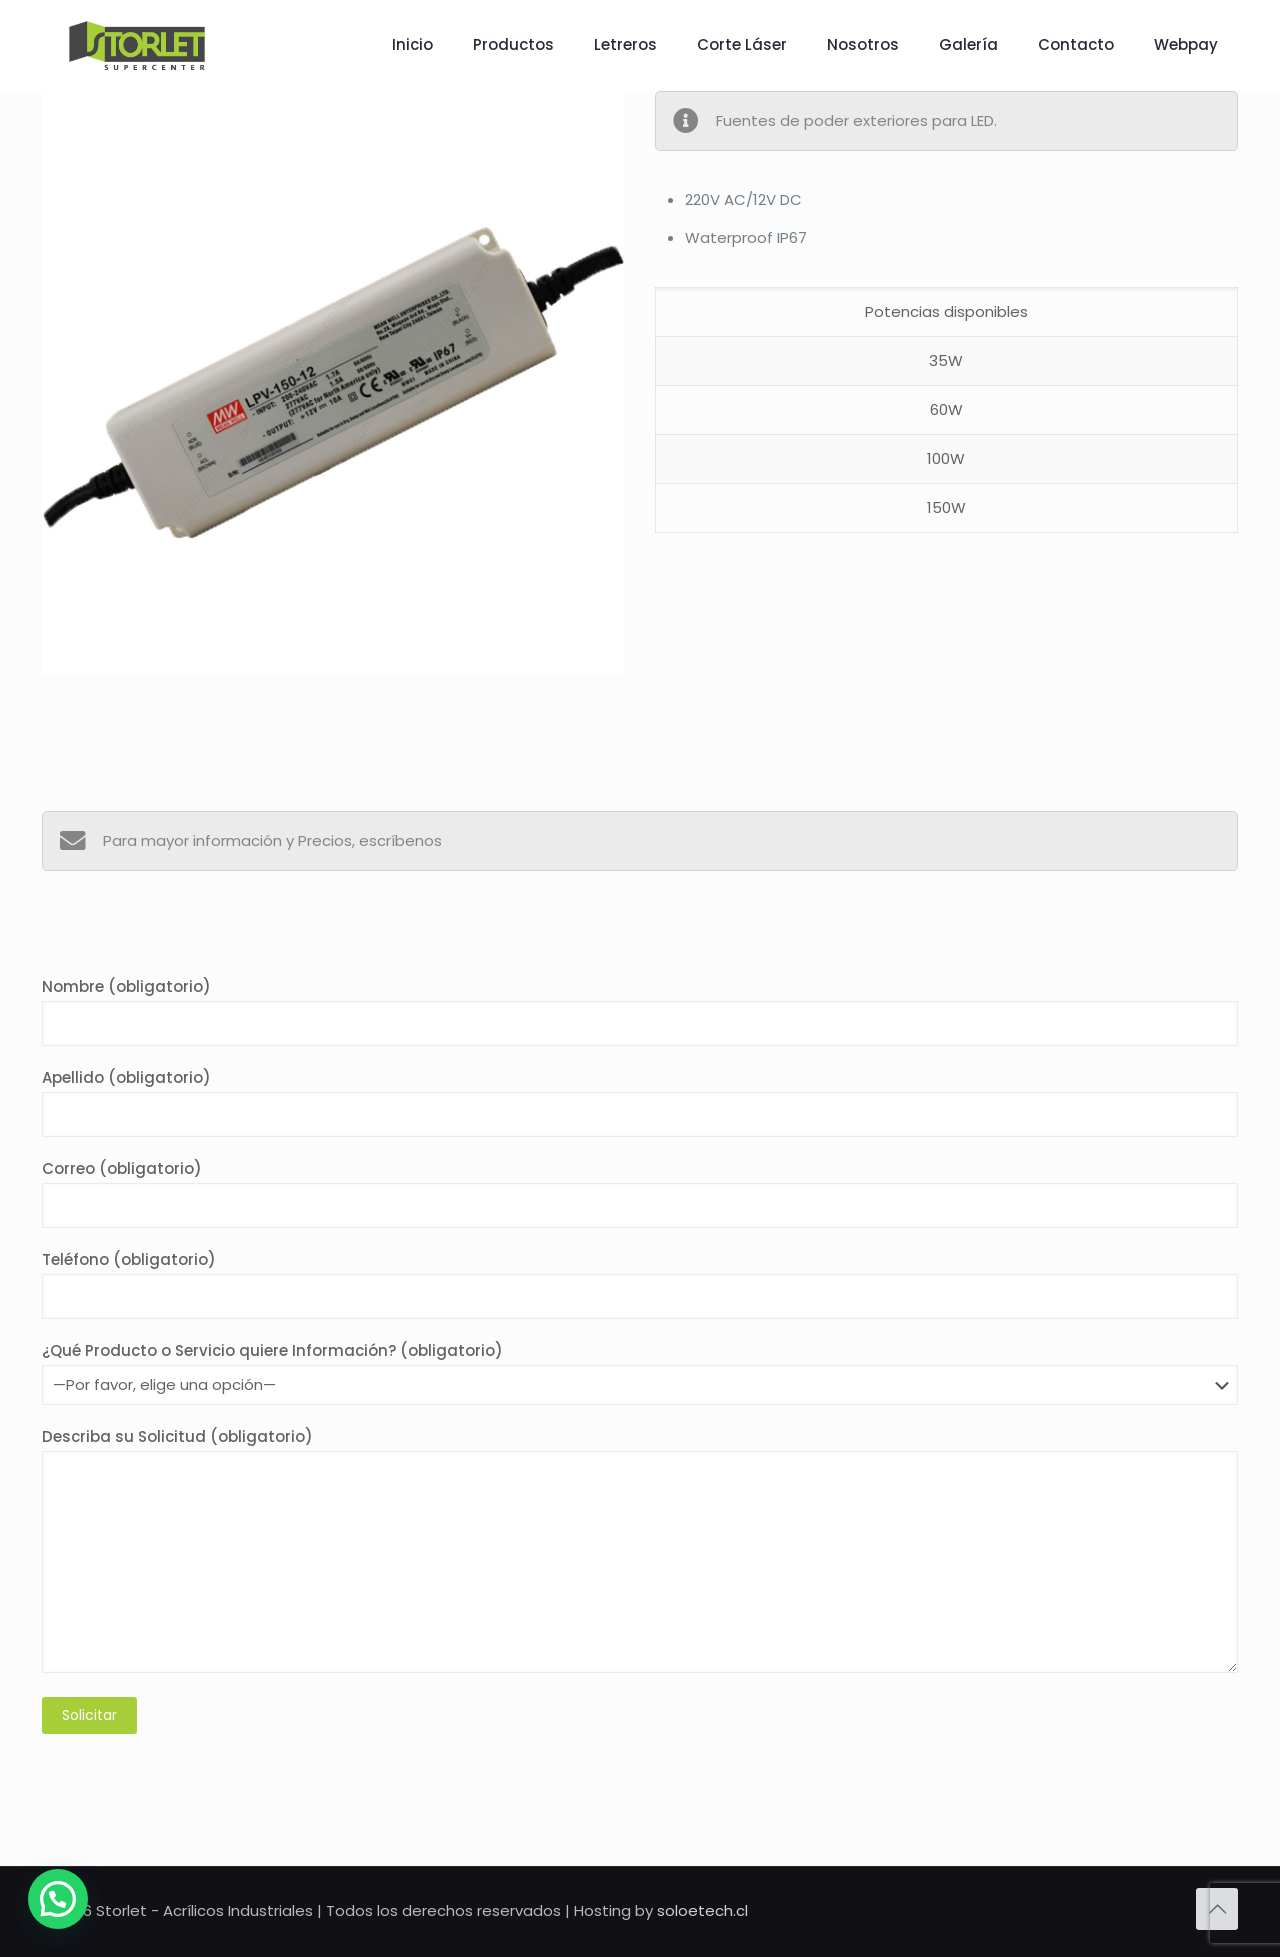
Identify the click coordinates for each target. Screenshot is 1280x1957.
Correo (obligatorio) (640, 1193)
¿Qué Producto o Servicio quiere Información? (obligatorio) (640, 1372)
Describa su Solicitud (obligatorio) (640, 1549)
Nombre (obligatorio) (640, 1011)
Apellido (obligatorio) (640, 1102)
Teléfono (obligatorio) (640, 1284)
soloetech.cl (702, 1910)
